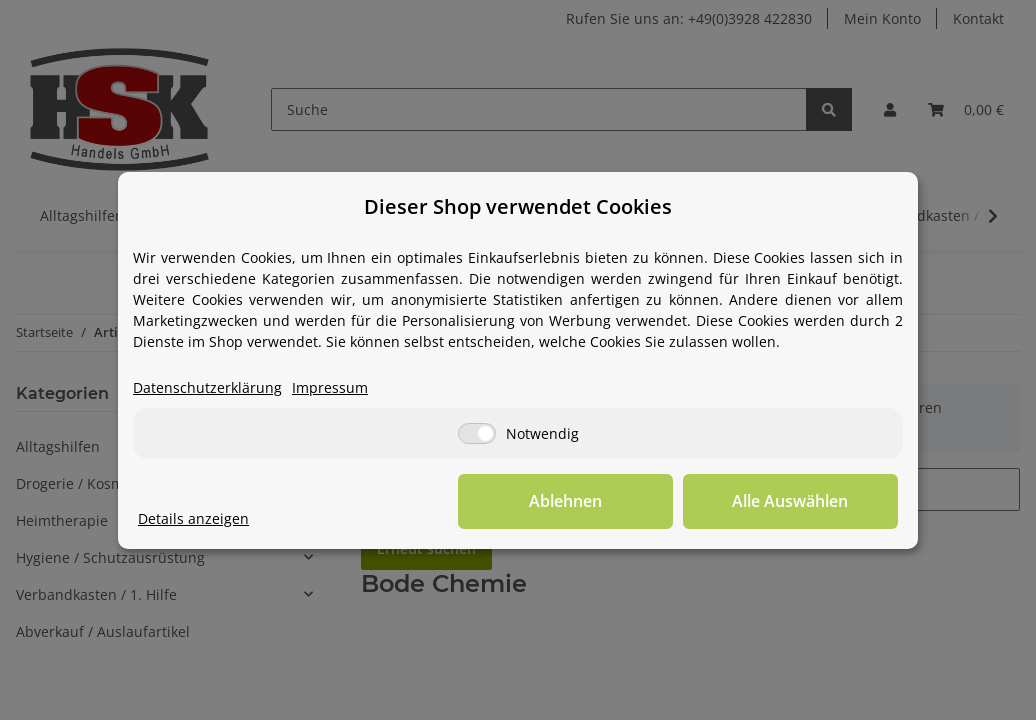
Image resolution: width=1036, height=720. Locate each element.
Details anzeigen (193, 518)
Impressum (330, 387)
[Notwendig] (477, 433)
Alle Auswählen (798, 501)
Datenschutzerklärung (207, 387)
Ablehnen (588, 501)
